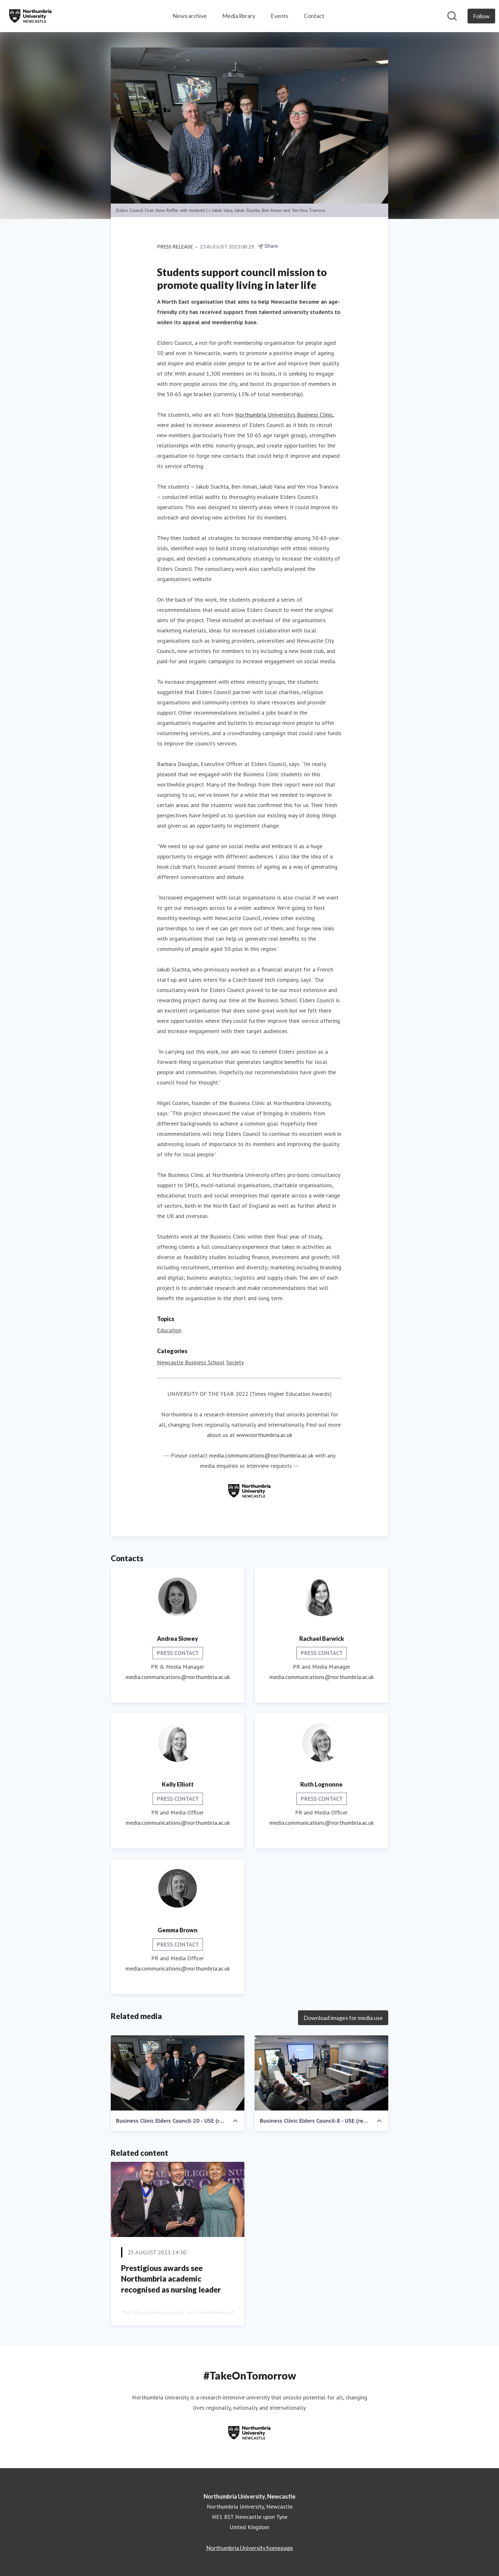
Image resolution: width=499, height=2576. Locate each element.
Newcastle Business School (190, 1362)
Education (169, 1330)
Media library (238, 15)
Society (235, 1362)
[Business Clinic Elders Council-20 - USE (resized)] (177, 2072)
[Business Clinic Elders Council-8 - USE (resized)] (321, 2072)
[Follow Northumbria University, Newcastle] (481, 16)
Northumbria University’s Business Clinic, (284, 414)
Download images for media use (343, 2017)
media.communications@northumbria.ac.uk (261, 1455)
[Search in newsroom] (452, 16)
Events (279, 15)
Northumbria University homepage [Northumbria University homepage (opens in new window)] (249, 2547)
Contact (314, 15)
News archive (189, 15)
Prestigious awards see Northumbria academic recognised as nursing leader (171, 2278)
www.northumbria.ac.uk (264, 1435)
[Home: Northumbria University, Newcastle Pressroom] (30, 16)
